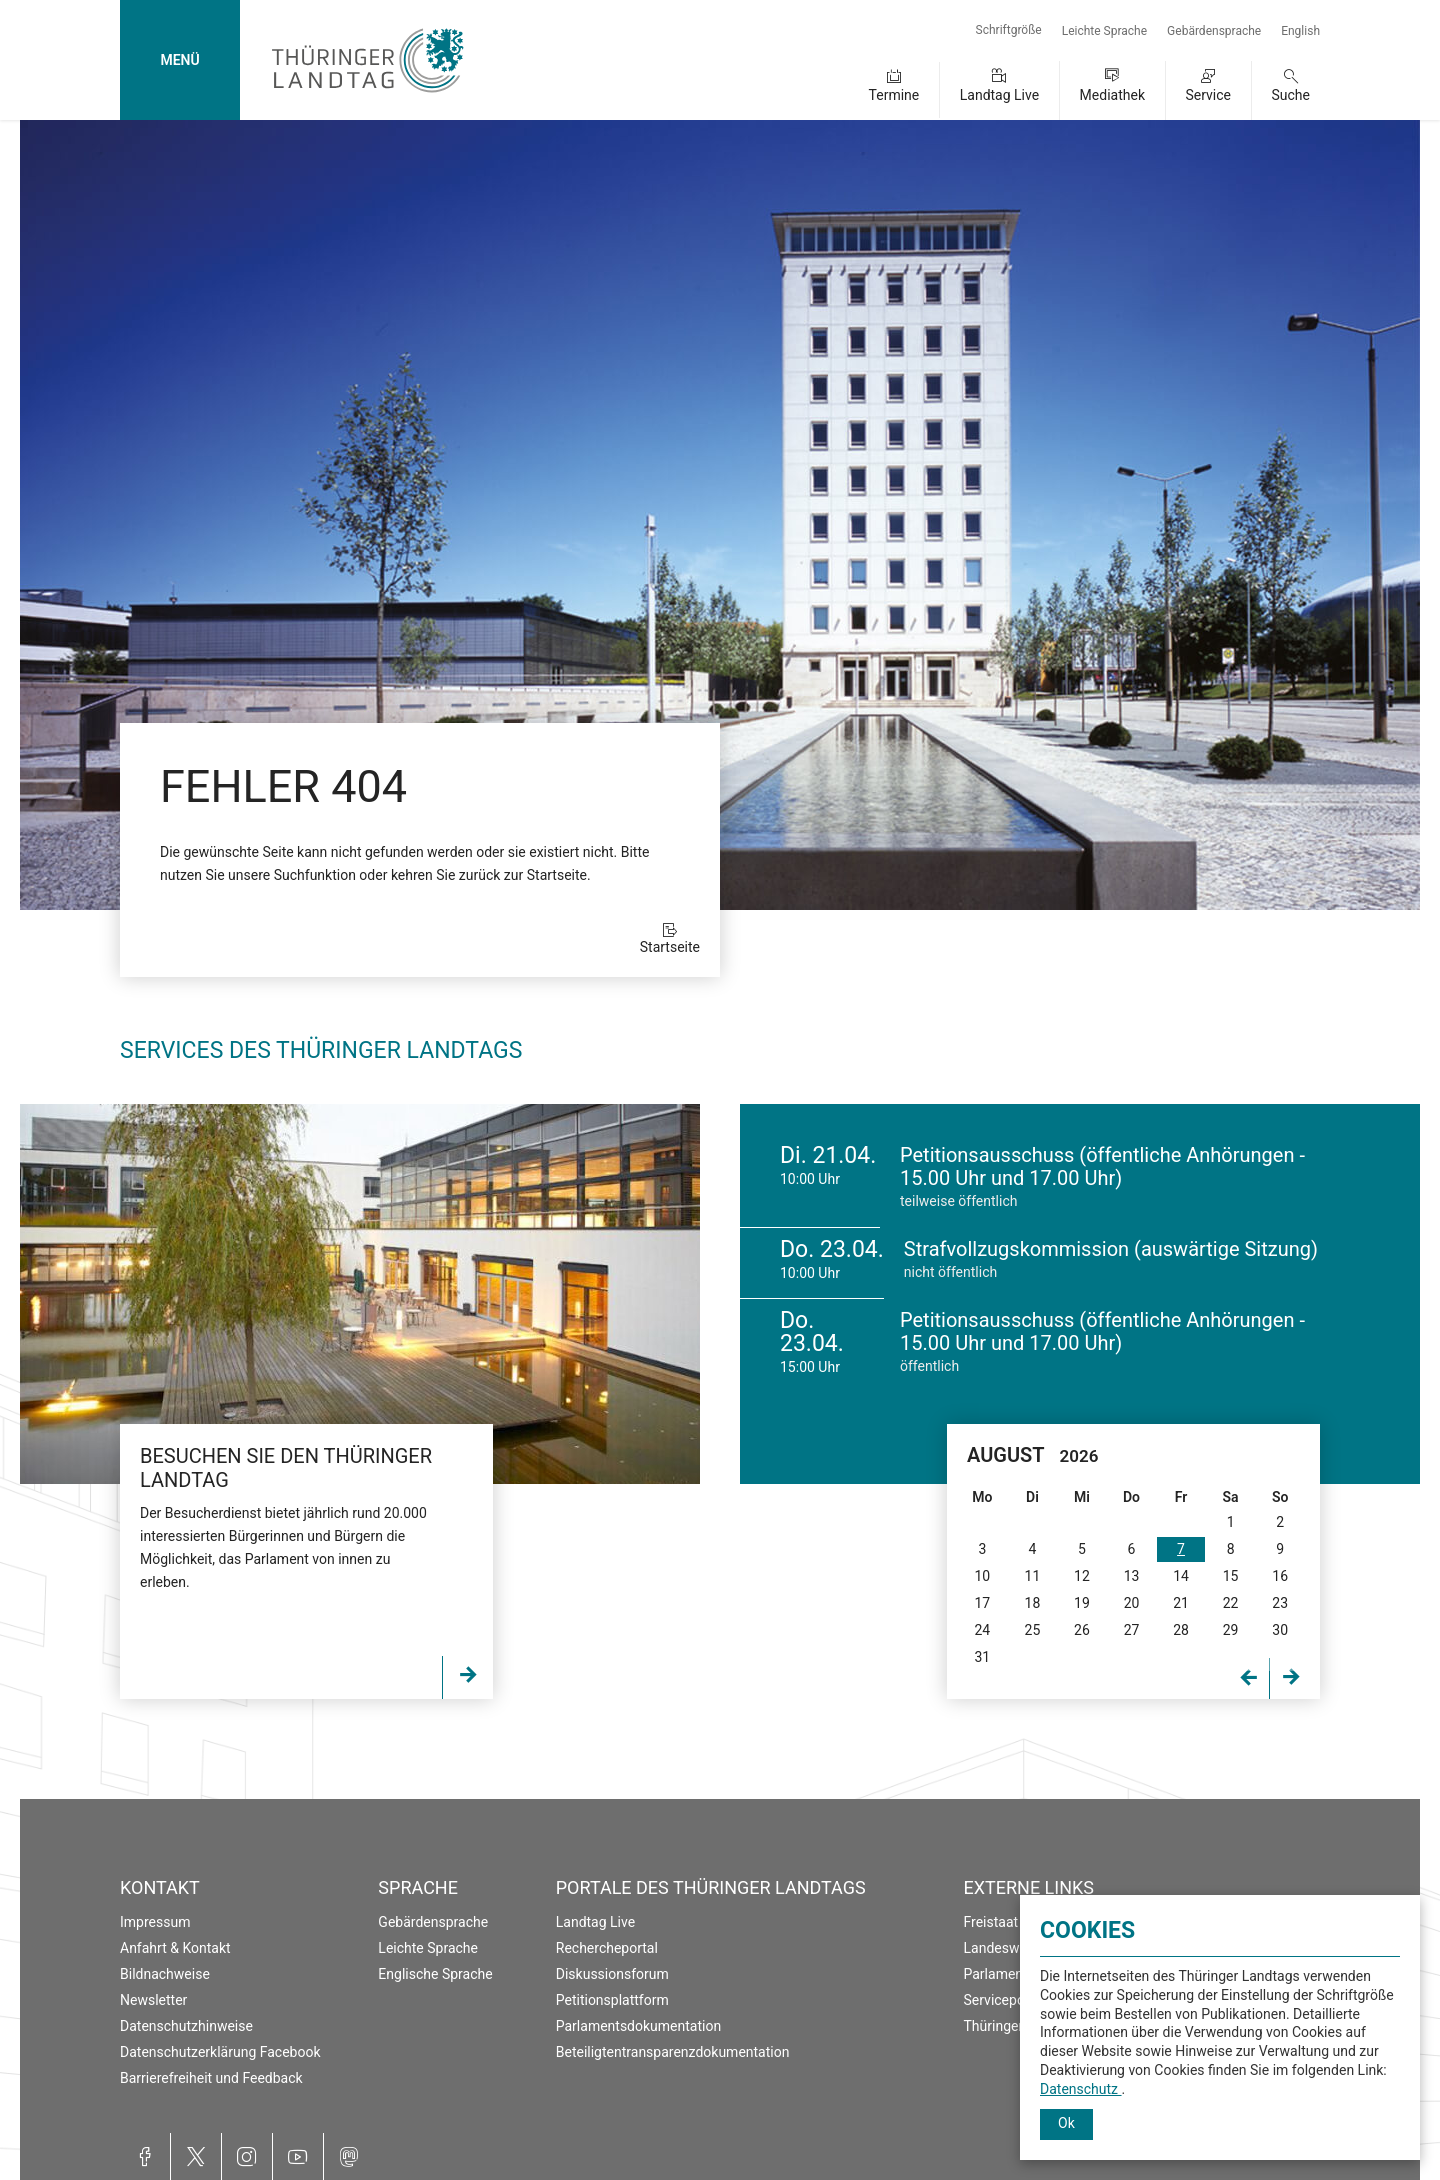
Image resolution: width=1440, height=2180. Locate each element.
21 (1181, 1603)
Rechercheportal (607, 1948)
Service (1208, 95)
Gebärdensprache (1214, 31)
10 (982, 1576)
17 (982, 1603)
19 (1082, 1603)
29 (1231, 1630)
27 (1132, 1630)
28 (1181, 1630)
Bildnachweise (165, 1974)
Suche (1291, 95)
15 (1231, 1576)
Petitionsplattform (612, 2000)
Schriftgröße (1009, 30)
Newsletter (153, 2000)
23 (1280, 1603)
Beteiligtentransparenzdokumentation (673, 2052)
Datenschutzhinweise (186, 2026)
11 (1033, 1576)
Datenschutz (1081, 2089)
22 (1231, 1603)
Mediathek (1112, 95)
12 (1082, 1576)
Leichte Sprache (1104, 31)
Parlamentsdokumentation (638, 2026)
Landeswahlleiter (1017, 1948)
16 (1280, 1576)
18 (1033, 1603)
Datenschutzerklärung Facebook (220, 2052)
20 (1132, 1603)
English (1300, 31)
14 (1181, 1576)
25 (1033, 1630)
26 (1082, 1630)
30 (1280, 1630)
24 (982, 1630)
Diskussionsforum (612, 1974)
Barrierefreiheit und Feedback (211, 2078)
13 (1132, 1576)
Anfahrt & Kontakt (175, 1948)
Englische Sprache (435, 1974)
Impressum (155, 1922)
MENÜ (179, 60)
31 (982, 1657)
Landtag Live (999, 95)
